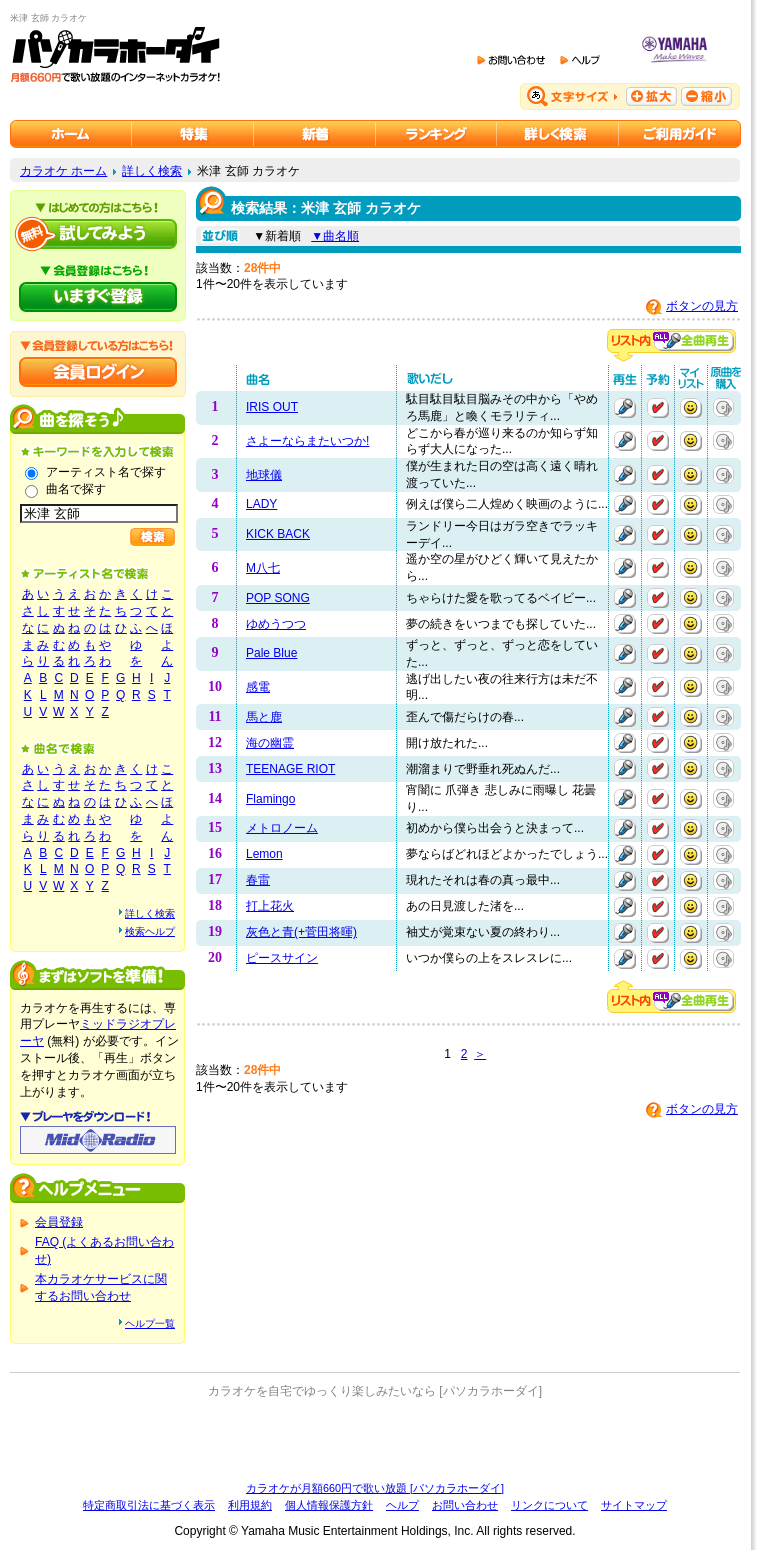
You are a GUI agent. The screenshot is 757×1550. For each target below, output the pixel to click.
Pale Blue (271, 653)
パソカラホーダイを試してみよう (98, 234)
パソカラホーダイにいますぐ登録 (98, 297)
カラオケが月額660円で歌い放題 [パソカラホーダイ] (375, 1488)
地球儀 (264, 475)
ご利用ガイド (680, 134)
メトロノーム (282, 828)
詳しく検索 (152, 171)
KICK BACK (278, 534)
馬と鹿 (264, 717)
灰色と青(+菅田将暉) (301, 932)
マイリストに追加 (691, 408)
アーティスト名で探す (106, 472)
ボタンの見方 (702, 306)
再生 (625, 408)
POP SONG (278, 598)
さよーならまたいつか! (307, 441)
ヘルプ (402, 1505)
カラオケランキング (436, 134)
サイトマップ (634, 1505)
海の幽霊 (270, 743)
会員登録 (59, 1222)
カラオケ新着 (315, 134)
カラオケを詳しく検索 (558, 134)
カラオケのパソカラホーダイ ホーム (71, 134)
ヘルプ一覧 (150, 1323)
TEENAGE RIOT (290, 769)
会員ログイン (98, 372)
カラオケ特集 (193, 134)
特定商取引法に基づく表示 (149, 1505)
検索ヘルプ (150, 931)
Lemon (264, 854)
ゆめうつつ (276, 624)
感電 (258, 687)
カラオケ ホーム (63, 171)
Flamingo (270, 799)
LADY (261, 504)
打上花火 (270, 906)
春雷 (258, 880)
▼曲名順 (335, 236)
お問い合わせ (465, 1505)
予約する (658, 408)
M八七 (263, 568)
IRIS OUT (272, 407)
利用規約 (250, 1505)
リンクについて (549, 1505)
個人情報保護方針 (329, 1505)
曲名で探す (76, 489)
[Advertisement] (375, 1440)
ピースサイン (282, 958)
